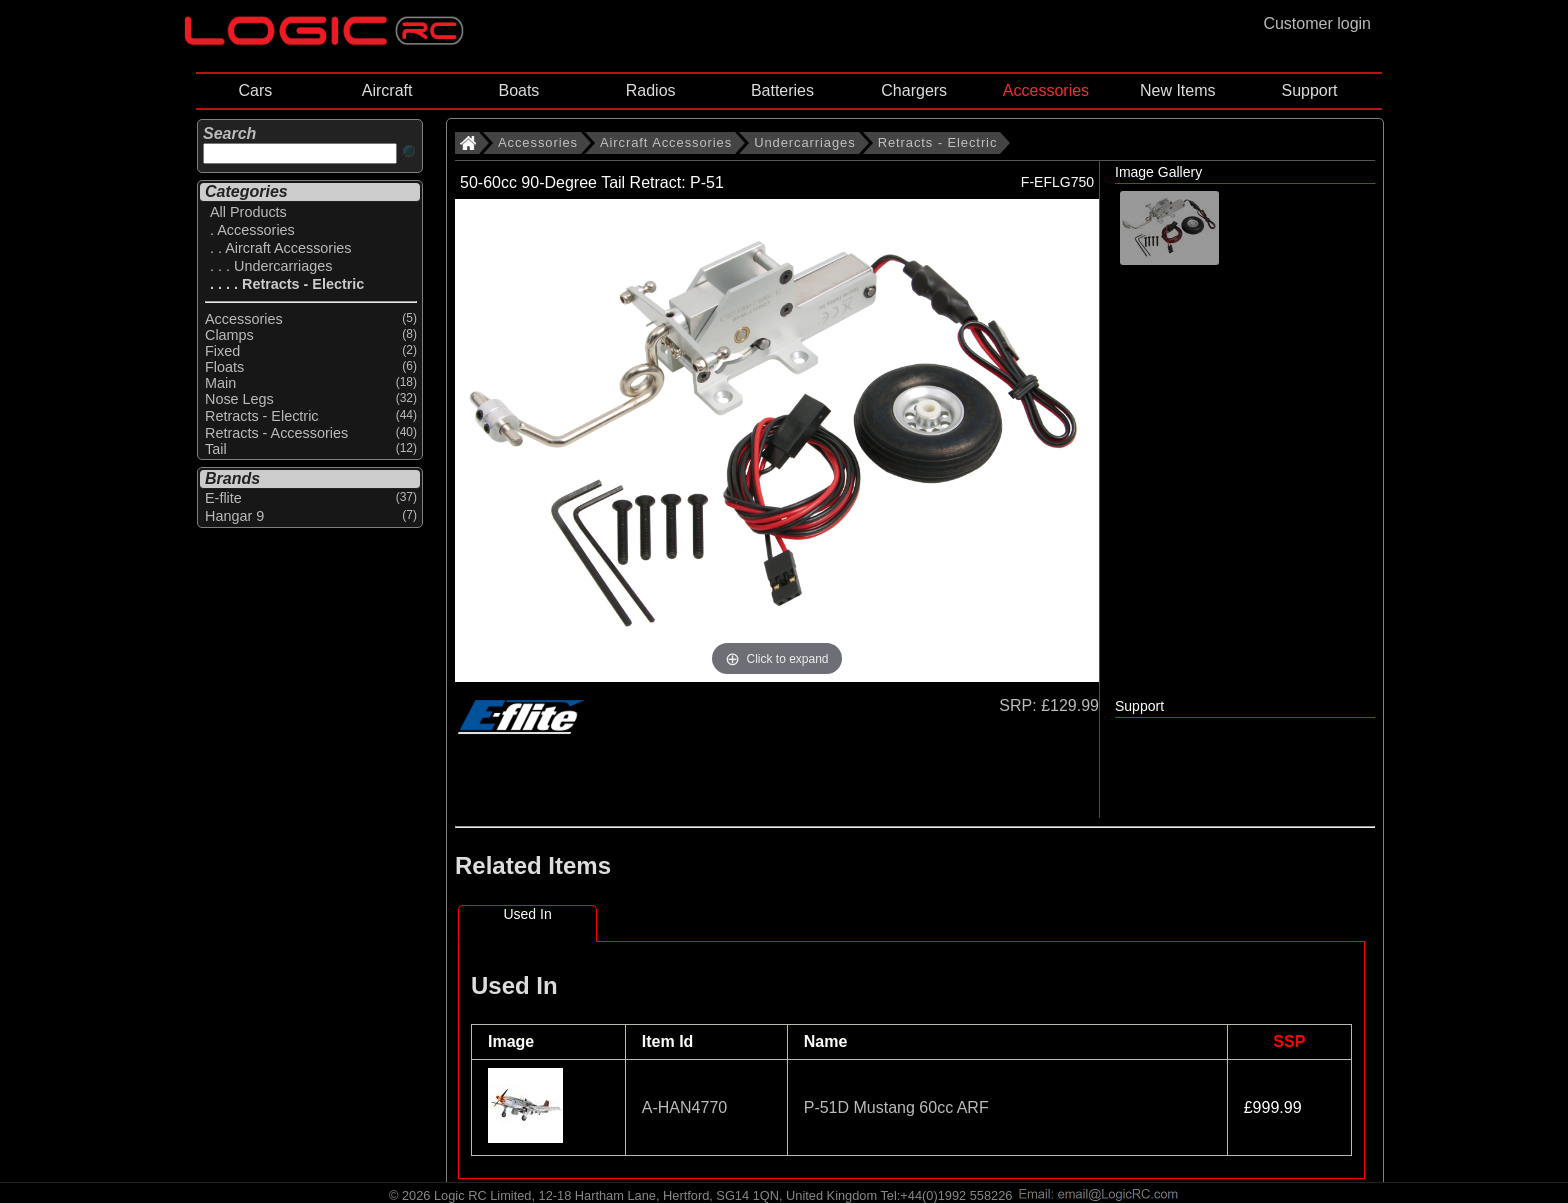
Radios (651, 90)
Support (1309, 90)
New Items (1178, 90)
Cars (255, 90)
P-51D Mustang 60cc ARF (896, 1107)
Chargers (914, 90)
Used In (527, 914)
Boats (518, 90)
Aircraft (387, 90)
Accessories (1046, 90)
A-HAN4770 (684, 1107)
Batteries (782, 90)
